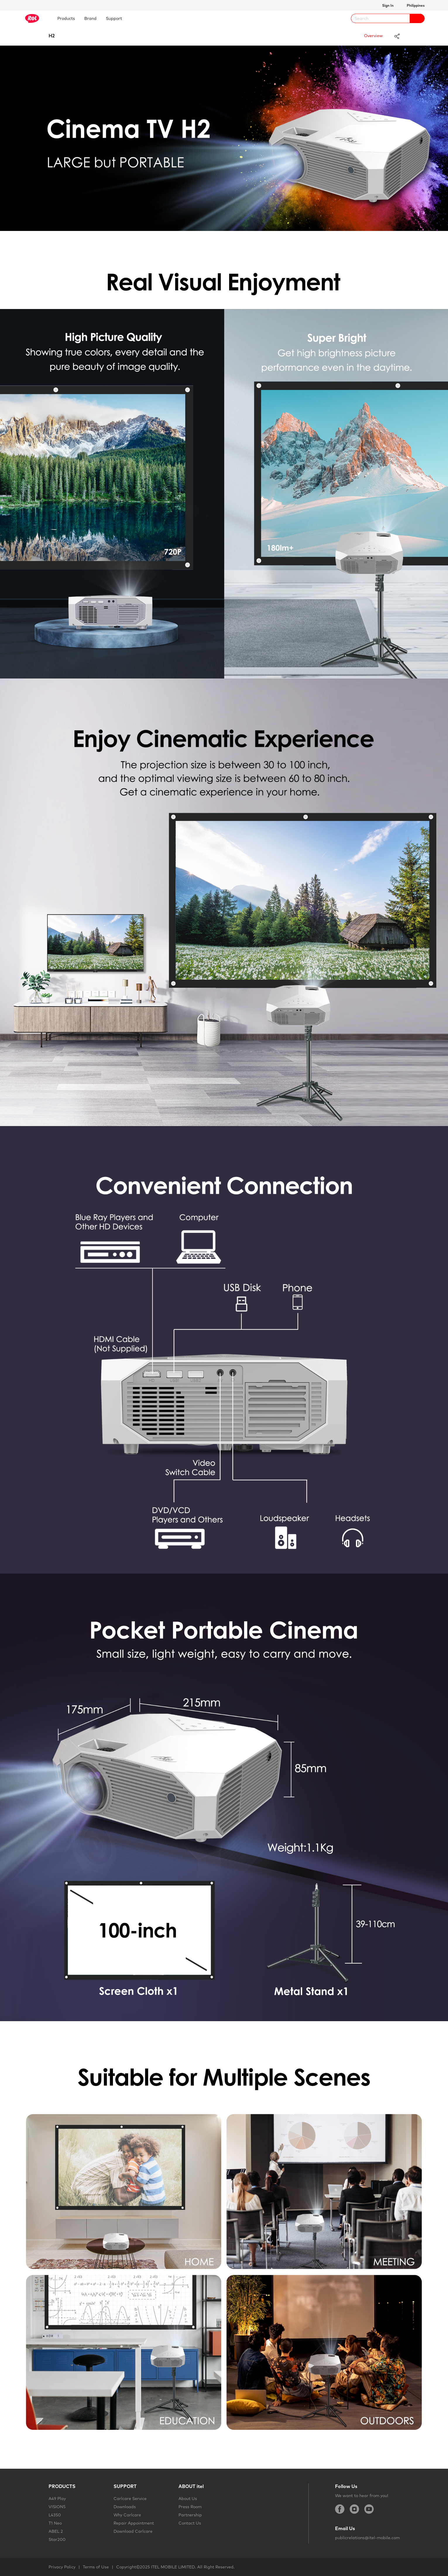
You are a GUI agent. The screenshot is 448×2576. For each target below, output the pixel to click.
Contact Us (189, 2523)
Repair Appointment (134, 2523)
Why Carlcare (127, 2515)
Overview (373, 35)
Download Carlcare (133, 2531)
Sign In (387, 5)
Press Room (190, 2506)
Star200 (57, 2539)
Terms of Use (96, 2567)
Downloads (125, 2506)
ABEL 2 (56, 2531)
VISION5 (57, 2506)
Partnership (190, 2515)
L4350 (55, 2515)
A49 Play (57, 2498)
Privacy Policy (62, 2567)
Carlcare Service (130, 2498)
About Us (187, 2498)
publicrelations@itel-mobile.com (367, 2537)
